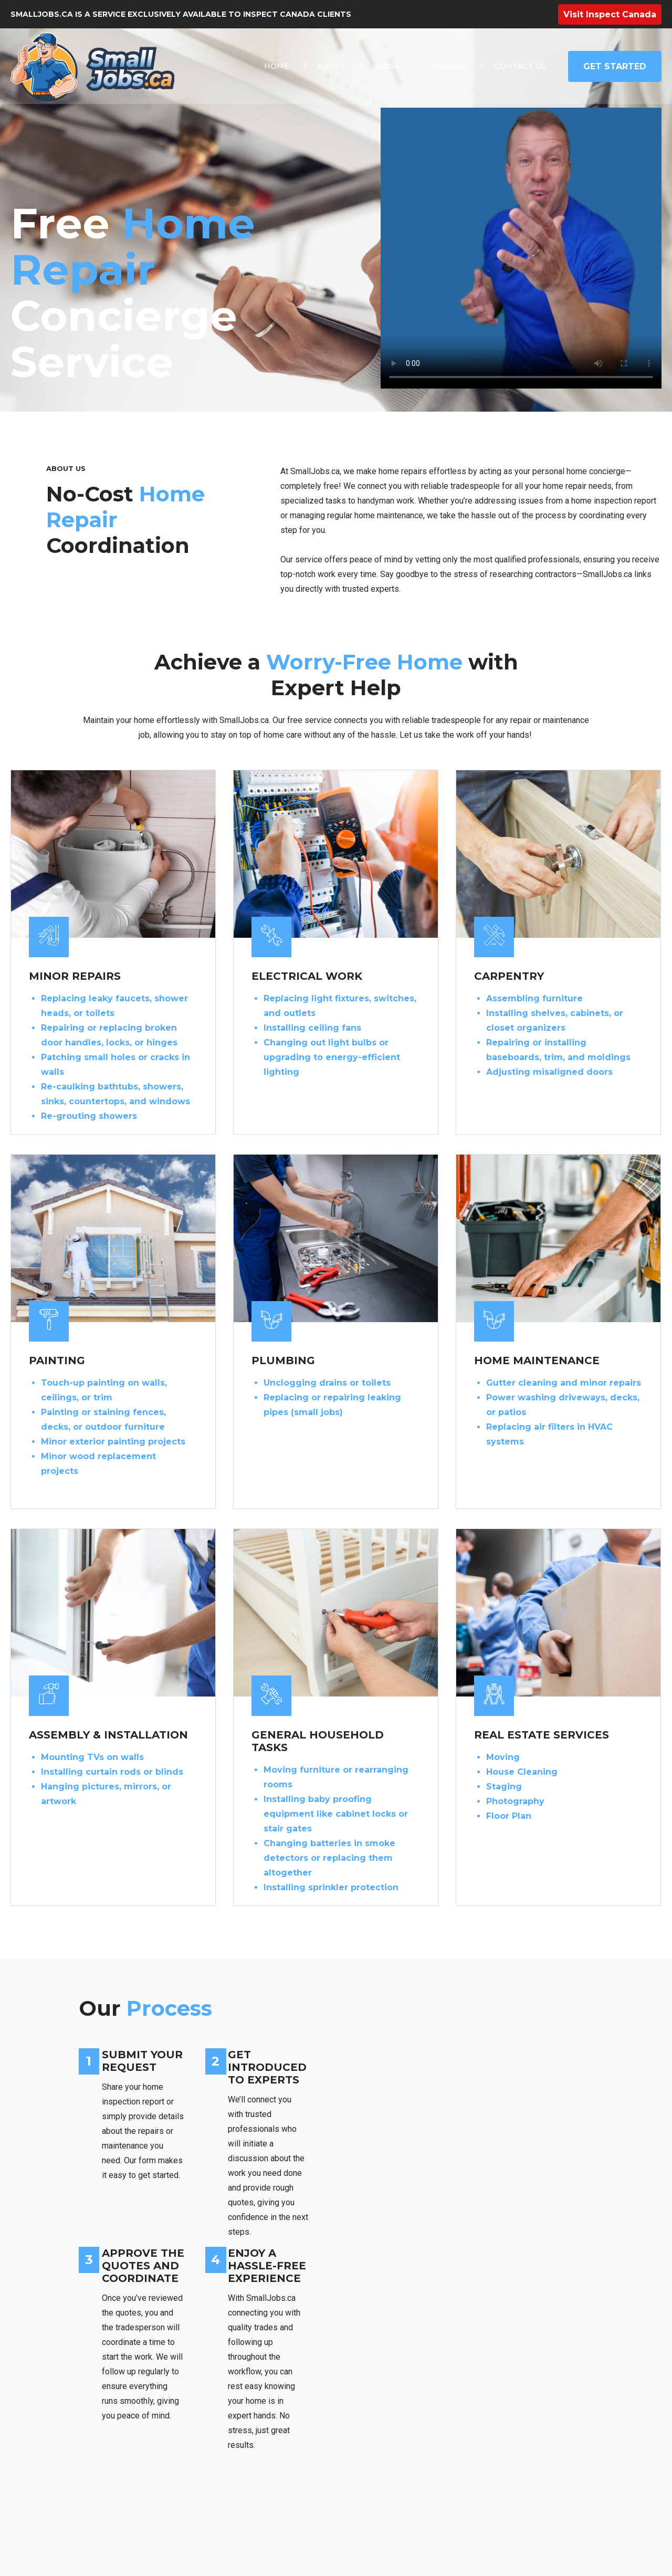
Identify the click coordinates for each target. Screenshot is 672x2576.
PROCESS (447, 66)
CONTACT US (520, 66)
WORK (387, 66)
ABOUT (332, 66)
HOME (276, 66)
